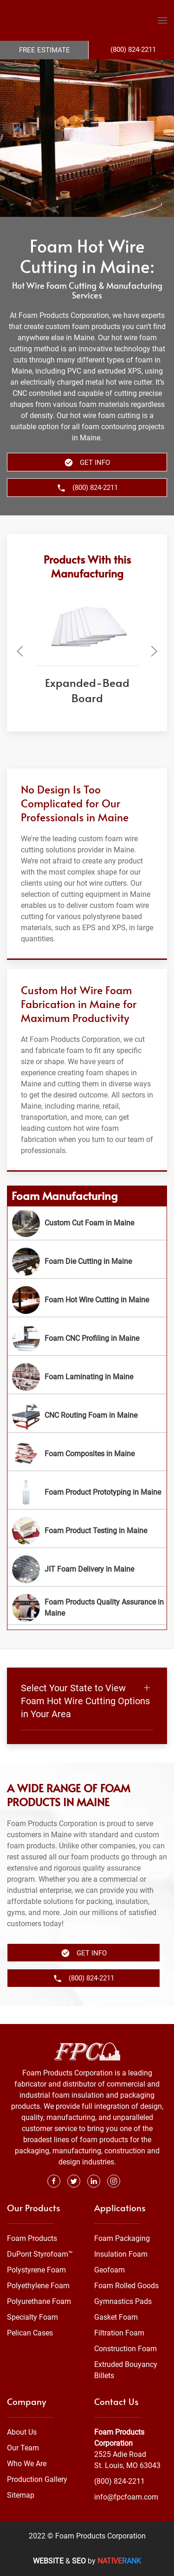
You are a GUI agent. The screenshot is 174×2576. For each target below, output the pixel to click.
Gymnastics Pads (123, 2301)
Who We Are (26, 2463)
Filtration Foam (119, 2333)
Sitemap (20, 2495)
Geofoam (109, 2270)
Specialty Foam (32, 2317)
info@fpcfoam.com (126, 2497)
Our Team (23, 2447)
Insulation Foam (121, 2254)
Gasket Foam (116, 2317)
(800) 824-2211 (119, 2481)
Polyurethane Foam (39, 2301)
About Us (22, 2432)
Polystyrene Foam (36, 2270)
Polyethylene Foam (38, 2286)
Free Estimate (44, 50)
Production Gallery (37, 2479)
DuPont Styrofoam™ (40, 2254)
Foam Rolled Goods (126, 2286)
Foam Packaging (122, 2238)
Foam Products (32, 2238)
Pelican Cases (30, 2333)
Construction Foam (125, 2349)
